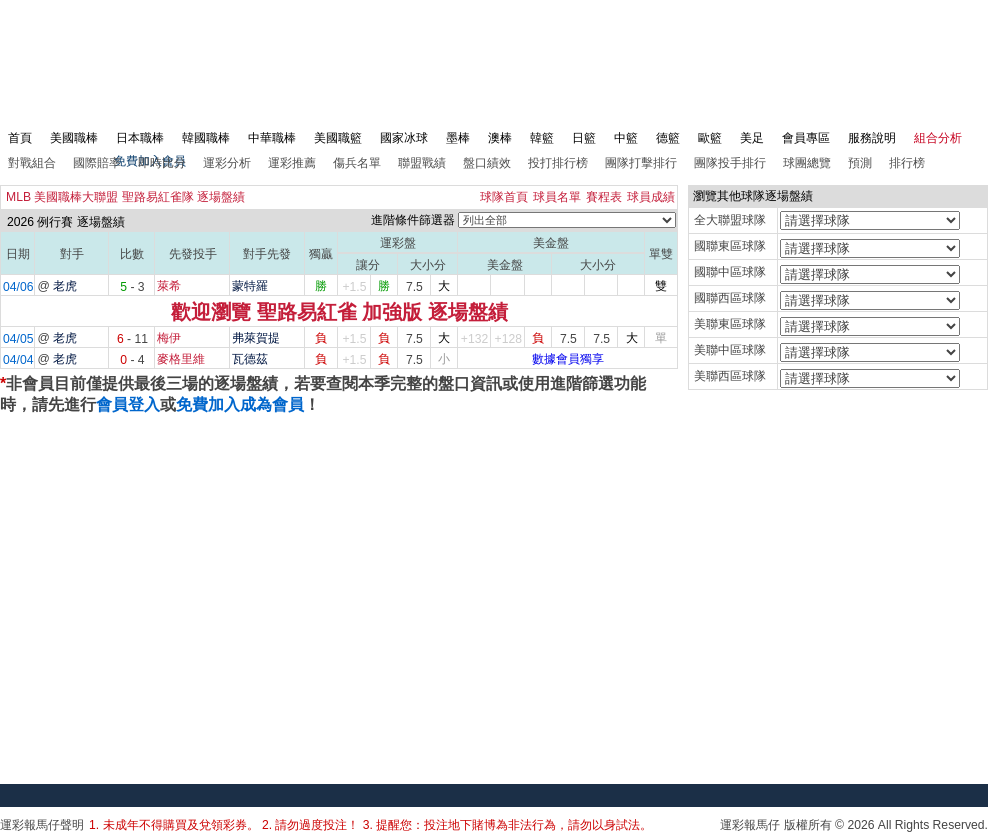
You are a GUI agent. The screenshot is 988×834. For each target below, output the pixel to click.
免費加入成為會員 (240, 404)
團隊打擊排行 (641, 163)
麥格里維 (181, 359)
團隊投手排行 (730, 163)
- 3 (132, 287)
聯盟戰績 (422, 163)
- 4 (132, 360)
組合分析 (938, 138)
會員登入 (128, 404)
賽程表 (604, 197)
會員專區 (806, 138)
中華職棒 (272, 138)
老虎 (65, 286)
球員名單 (557, 197)
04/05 (18, 339)
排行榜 (907, 163)
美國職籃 (338, 138)
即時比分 (162, 163)
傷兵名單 (357, 163)
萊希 (169, 286)
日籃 (584, 138)
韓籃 (542, 138)
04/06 (18, 287)
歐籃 (710, 138)
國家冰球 (404, 138)
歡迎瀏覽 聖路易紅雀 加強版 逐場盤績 (339, 312)
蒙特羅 (250, 286)
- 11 (132, 339)
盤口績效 (487, 163)
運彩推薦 (292, 163)
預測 (860, 163)
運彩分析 (227, 163)
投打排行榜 (558, 163)
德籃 (668, 138)
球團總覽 (807, 163)
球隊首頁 (504, 197)
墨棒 (458, 138)
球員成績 (651, 197)
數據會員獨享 (568, 359)
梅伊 (169, 338)
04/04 (18, 360)
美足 (752, 138)
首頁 (20, 138)
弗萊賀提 (256, 338)
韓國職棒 (206, 138)
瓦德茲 (250, 359)
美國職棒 (74, 138)
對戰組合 (32, 163)
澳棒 (500, 138)
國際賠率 (97, 163)
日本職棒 (140, 138)
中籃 (626, 138)
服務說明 (872, 138)
